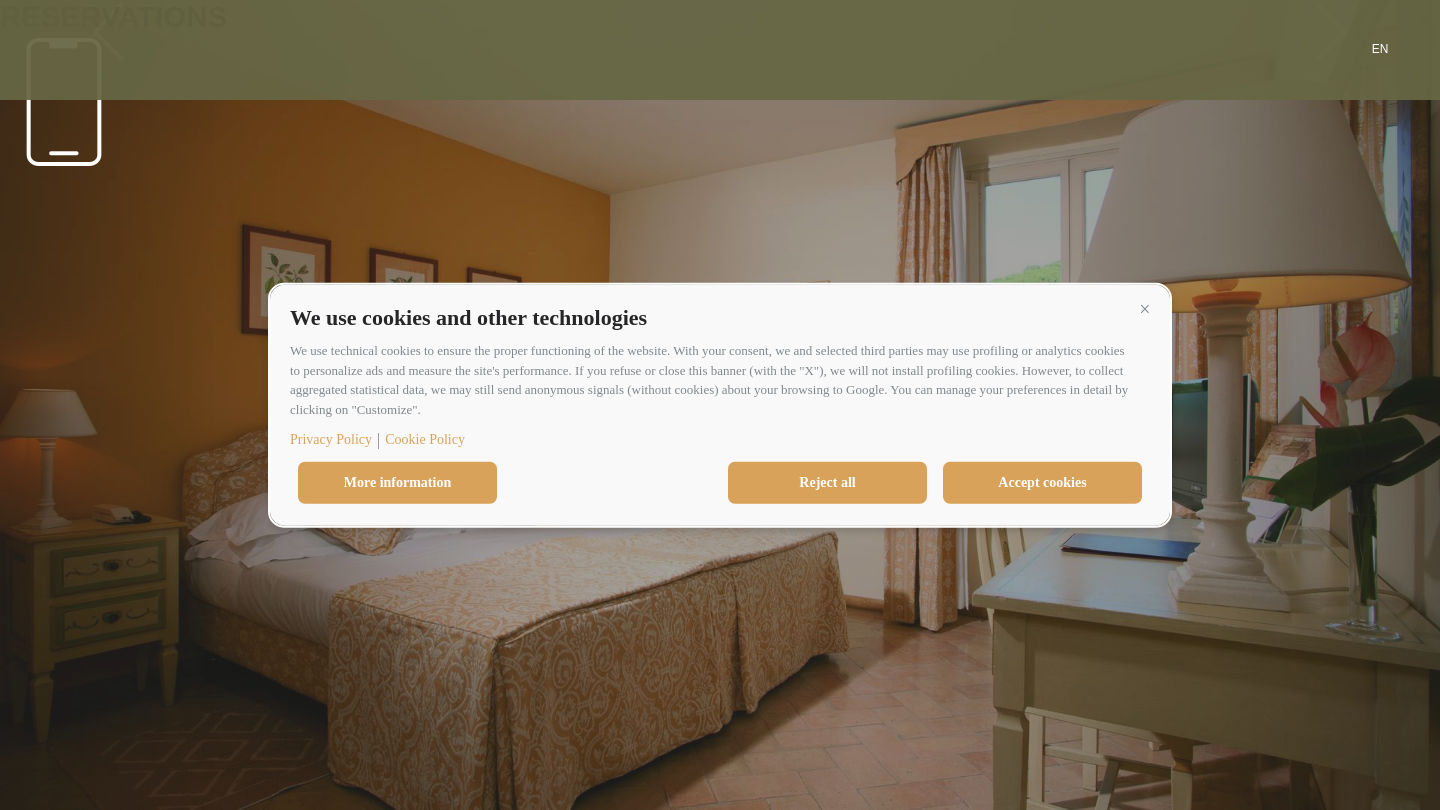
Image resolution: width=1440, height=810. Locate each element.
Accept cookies (1042, 482)
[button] (1145, 309)
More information (397, 482)
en (1380, 49)
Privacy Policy (331, 439)
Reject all (827, 482)
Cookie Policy (425, 439)
